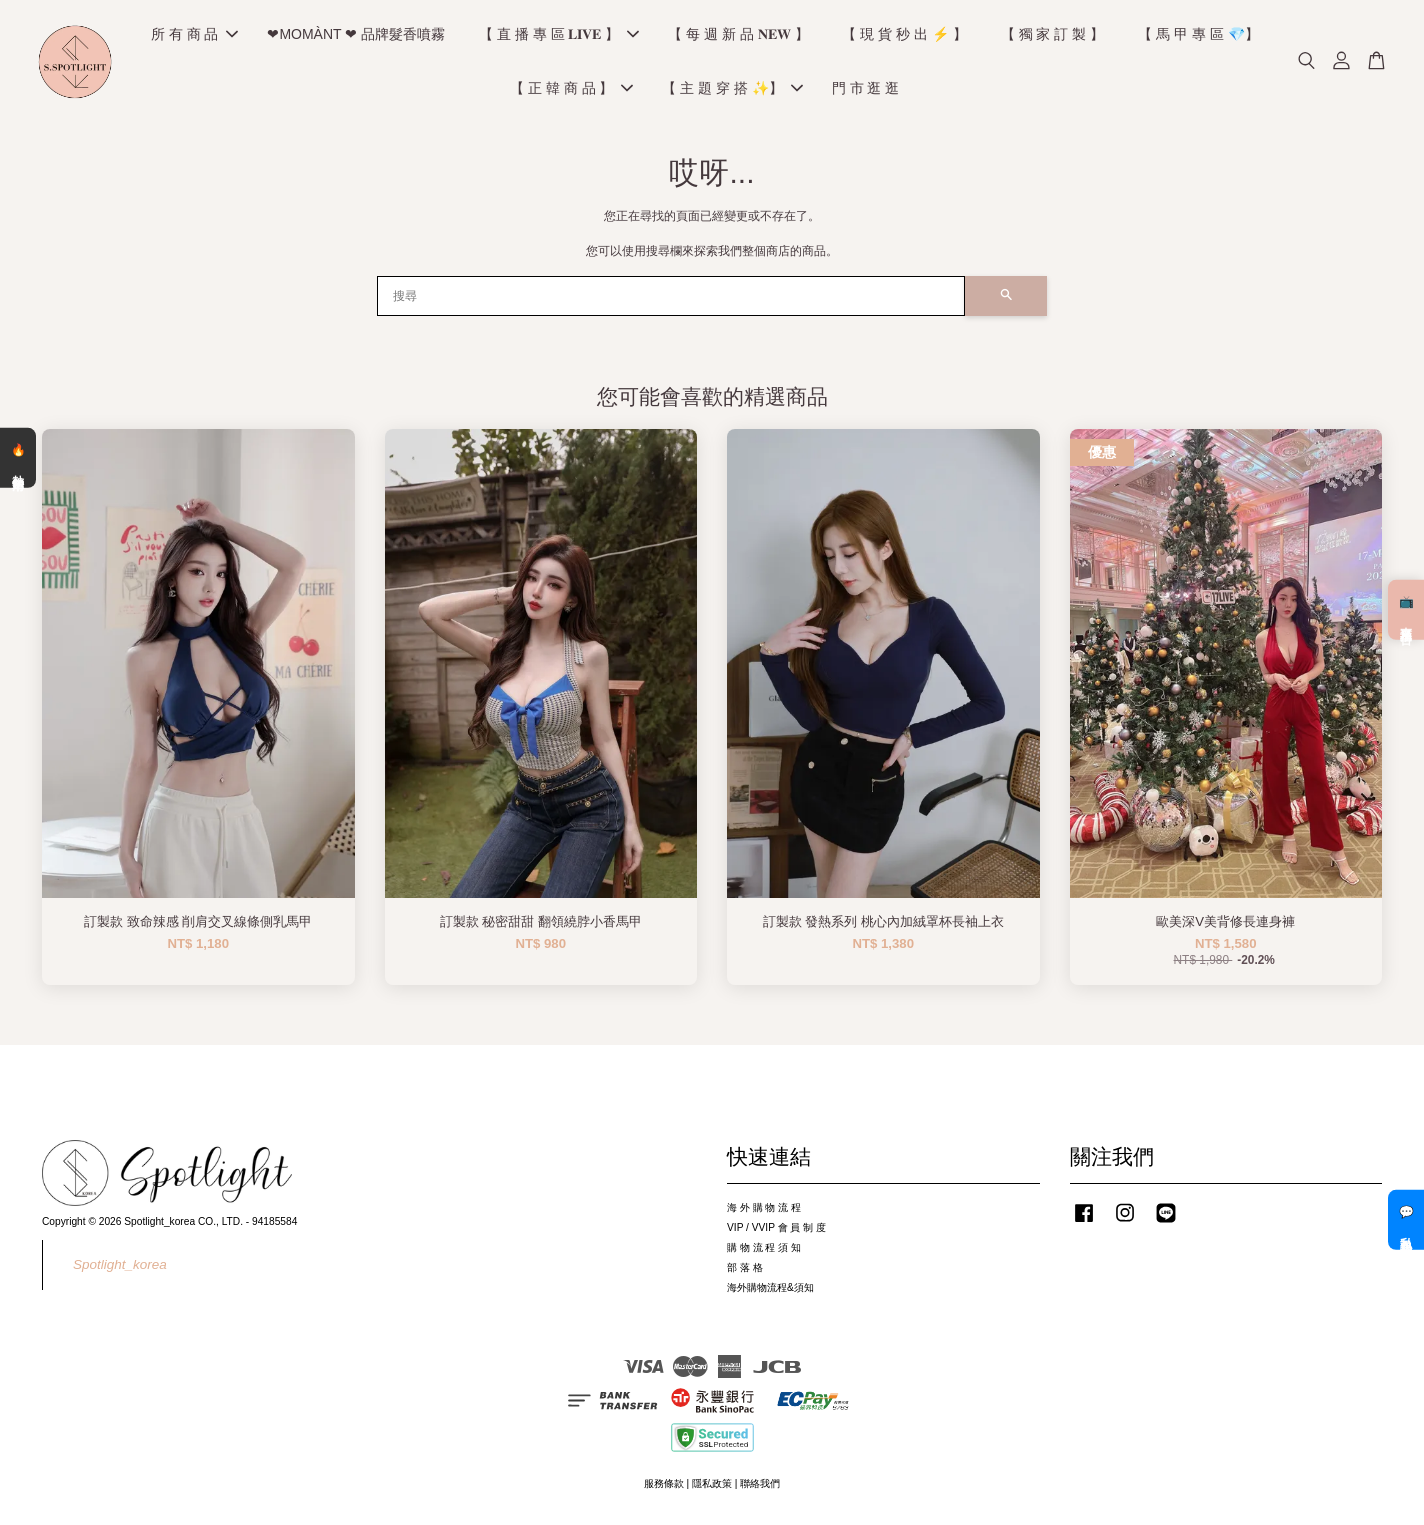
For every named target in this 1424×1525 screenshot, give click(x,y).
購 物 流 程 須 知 (764, 1250)
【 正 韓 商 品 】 (571, 90)
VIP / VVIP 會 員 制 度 (776, 1230)
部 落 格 (745, 1270)
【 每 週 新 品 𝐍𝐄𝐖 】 (738, 36)
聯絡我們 (760, 1486)
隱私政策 (712, 1486)
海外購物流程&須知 (770, 1290)
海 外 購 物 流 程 (764, 1210)
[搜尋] (671, 299)
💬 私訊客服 (1406, 1220)
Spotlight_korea (120, 1267)
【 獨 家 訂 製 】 (1052, 36)
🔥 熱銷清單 (18, 457)
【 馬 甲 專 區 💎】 (1198, 36)
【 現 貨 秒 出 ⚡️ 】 (904, 36)
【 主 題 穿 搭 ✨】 (732, 90)
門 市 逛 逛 (866, 90)
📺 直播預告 (1406, 610)
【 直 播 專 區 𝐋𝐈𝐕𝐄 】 (559, 36)
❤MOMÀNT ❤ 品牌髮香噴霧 (356, 36)
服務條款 (664, 1486)
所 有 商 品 (195, 36)
